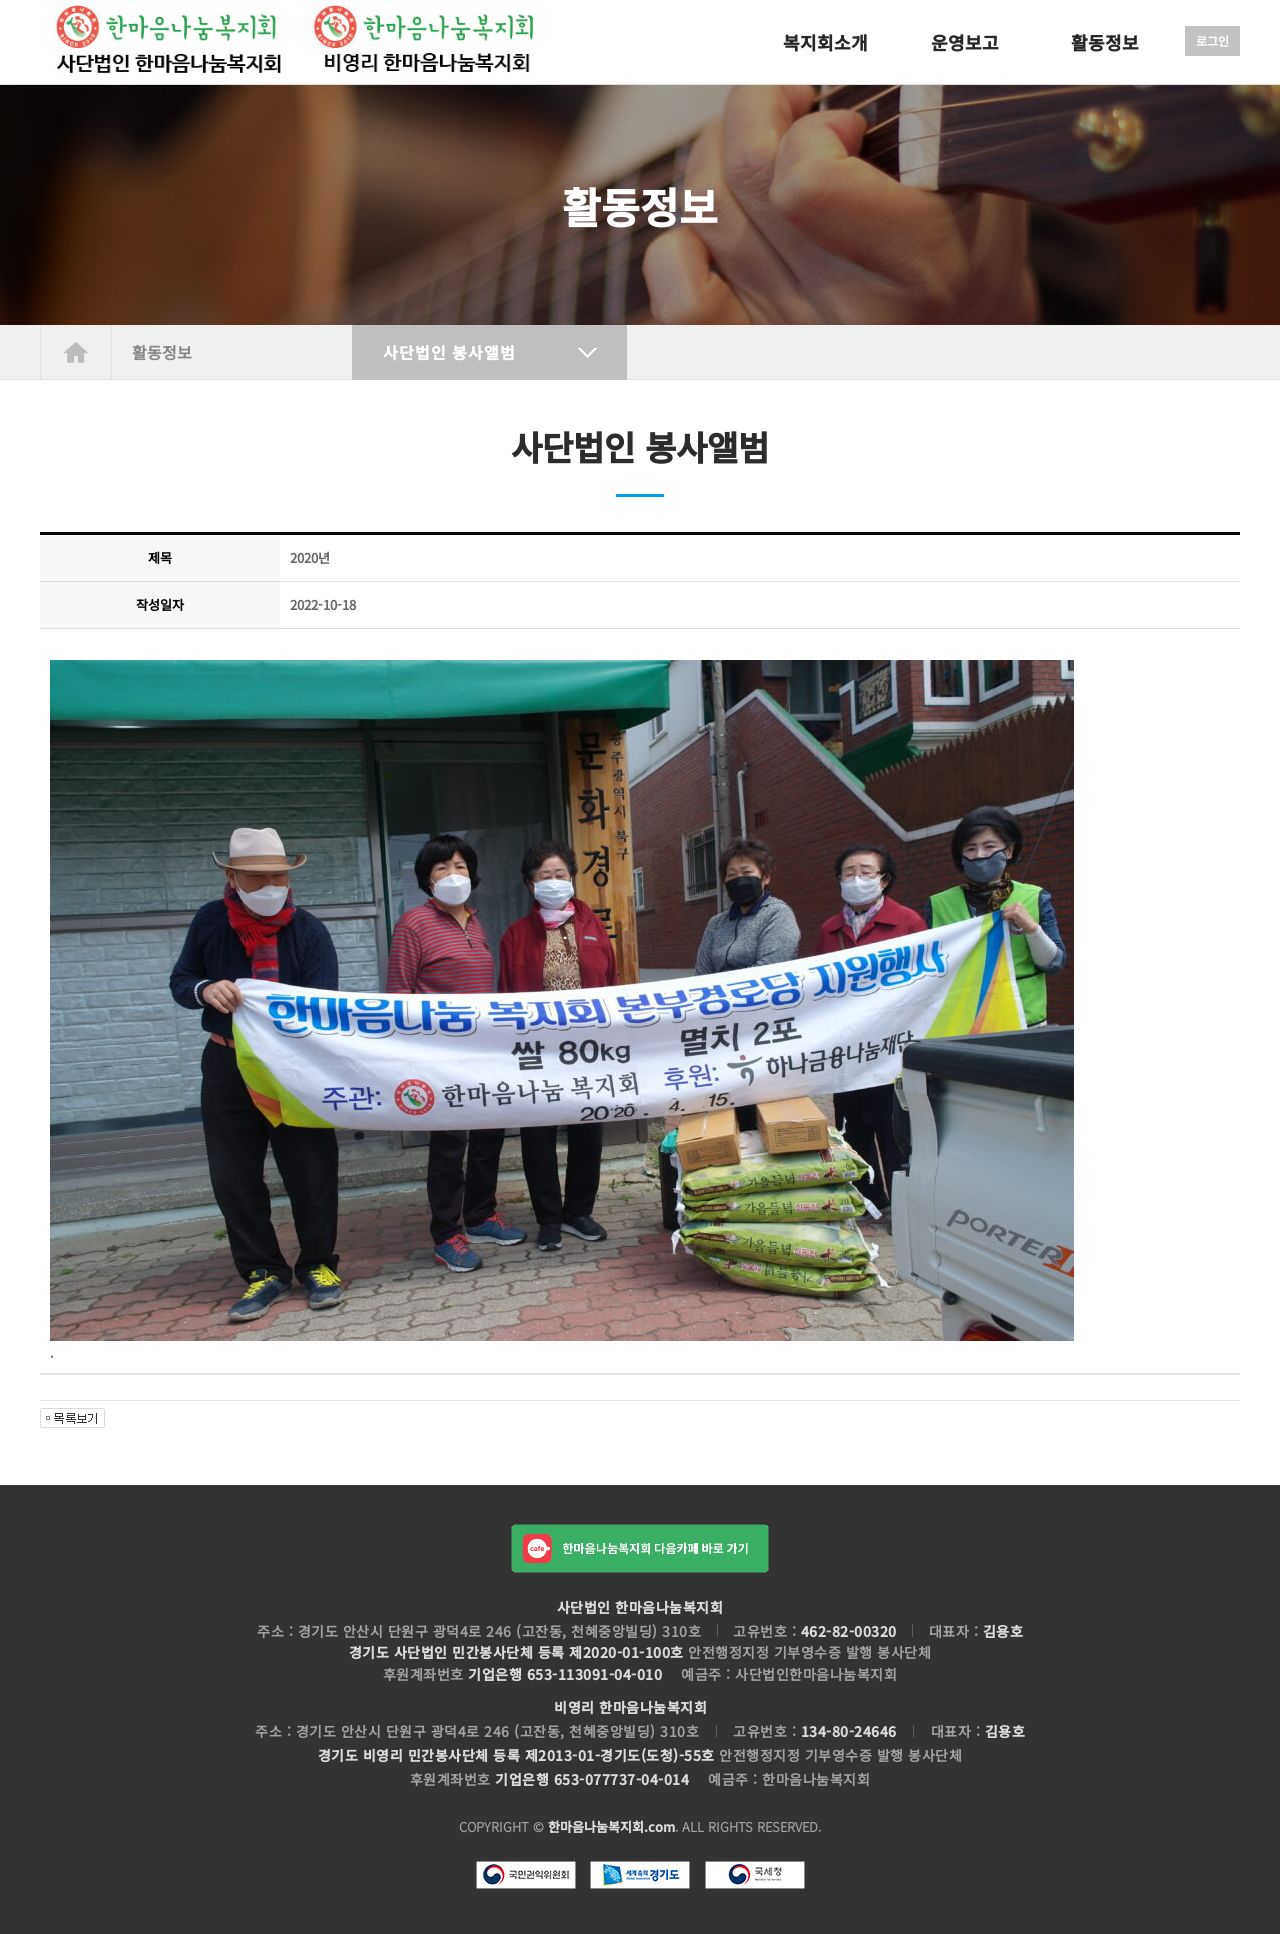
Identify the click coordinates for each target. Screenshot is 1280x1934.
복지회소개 (825, 42)
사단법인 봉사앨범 (449, 352)
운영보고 (965, 42)
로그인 (1212, 40)
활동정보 (1105, 42)
